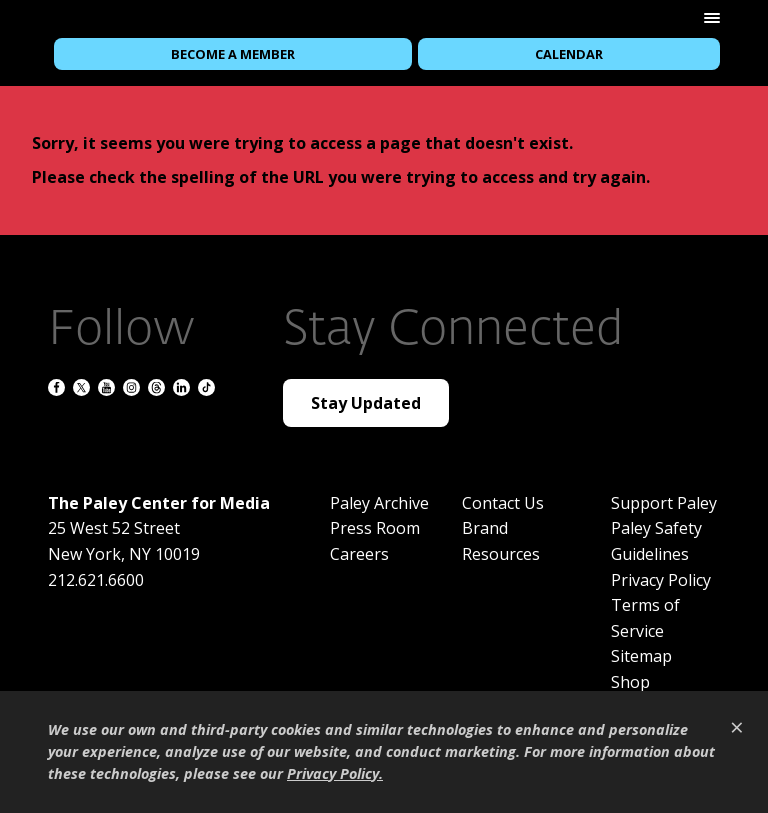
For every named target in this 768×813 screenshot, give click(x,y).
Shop (630, 682)
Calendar (569, 54)
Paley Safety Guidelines (656, 541)
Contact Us (503, 503)
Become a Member (233, 54)
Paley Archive (379, 503)
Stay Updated (366, 403)
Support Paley (664, 503)
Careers (359, 554)
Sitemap (641, 656)
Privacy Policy (661, 580)
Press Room (375, 528)
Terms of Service (645, 618)
